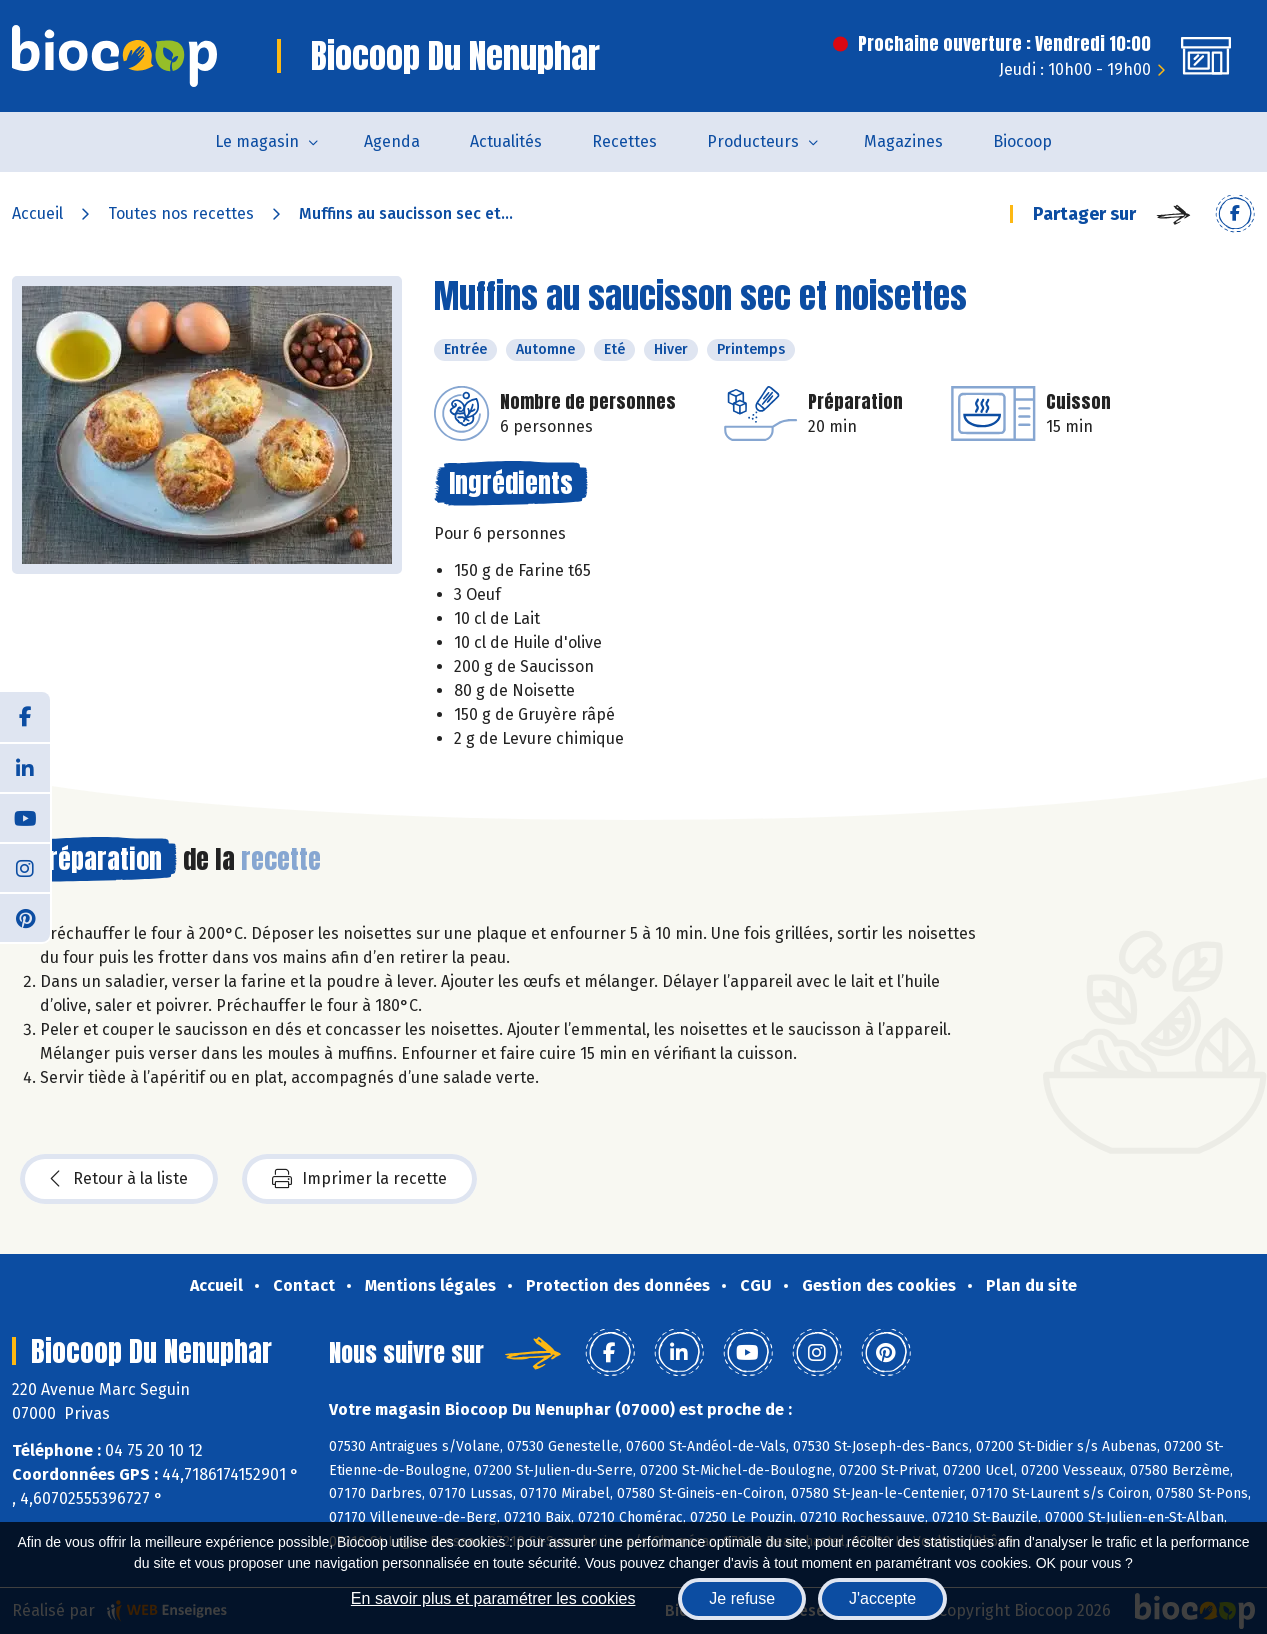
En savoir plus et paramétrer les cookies (493, 1598)
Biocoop (1022, 141)
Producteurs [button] (753, 141)
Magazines (903, 141)
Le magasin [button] (257, 141)
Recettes (624, 141)
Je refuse (742, 1598)
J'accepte (882, 1598)
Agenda (392, 141)
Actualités (506, 141)
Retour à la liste (119, 1179)
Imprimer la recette (359, 1179)
